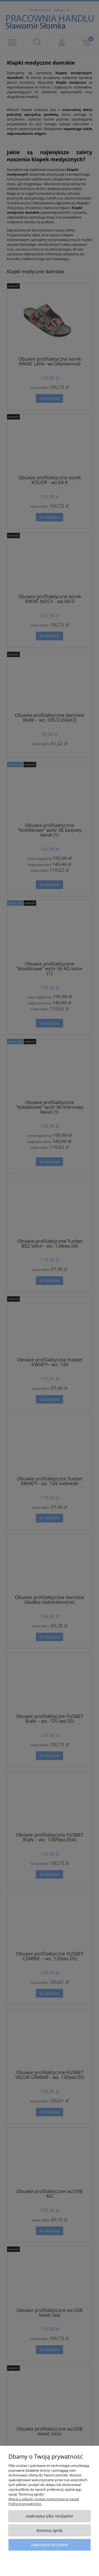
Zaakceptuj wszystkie (49, 2544)
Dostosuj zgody (49, 2530)
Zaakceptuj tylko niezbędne (49, 2516)
